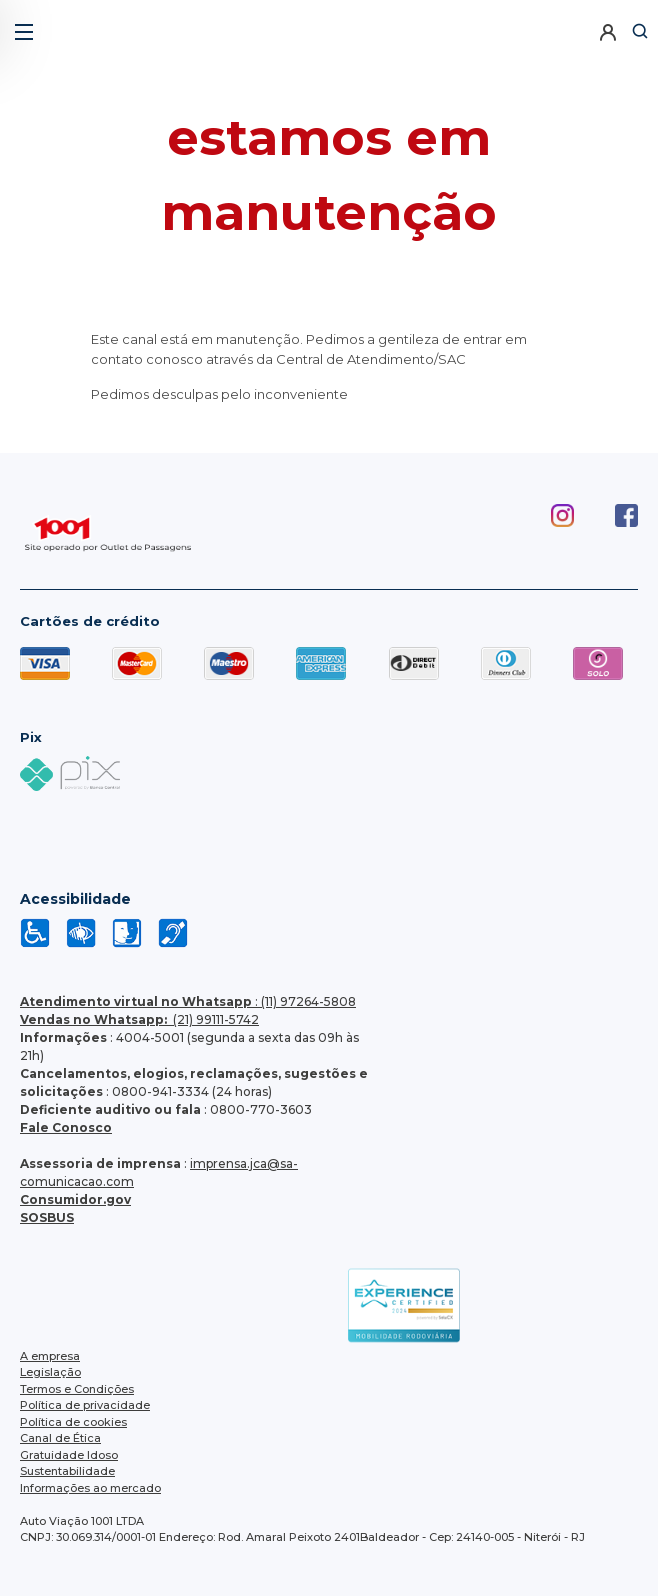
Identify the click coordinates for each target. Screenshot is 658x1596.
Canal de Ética (60, 1438)
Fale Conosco (66, 1127)
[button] (22, 24)
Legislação (50, 1372)
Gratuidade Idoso (69, 1455)
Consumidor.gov (75, 1199)
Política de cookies (73, 1422)
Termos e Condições (77, 1389)
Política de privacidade (85, 1405)
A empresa (50, 1356)
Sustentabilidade (67, 1471)
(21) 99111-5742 (139, 1019)
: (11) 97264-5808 (188, 1001)
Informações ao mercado (90, 1488)
